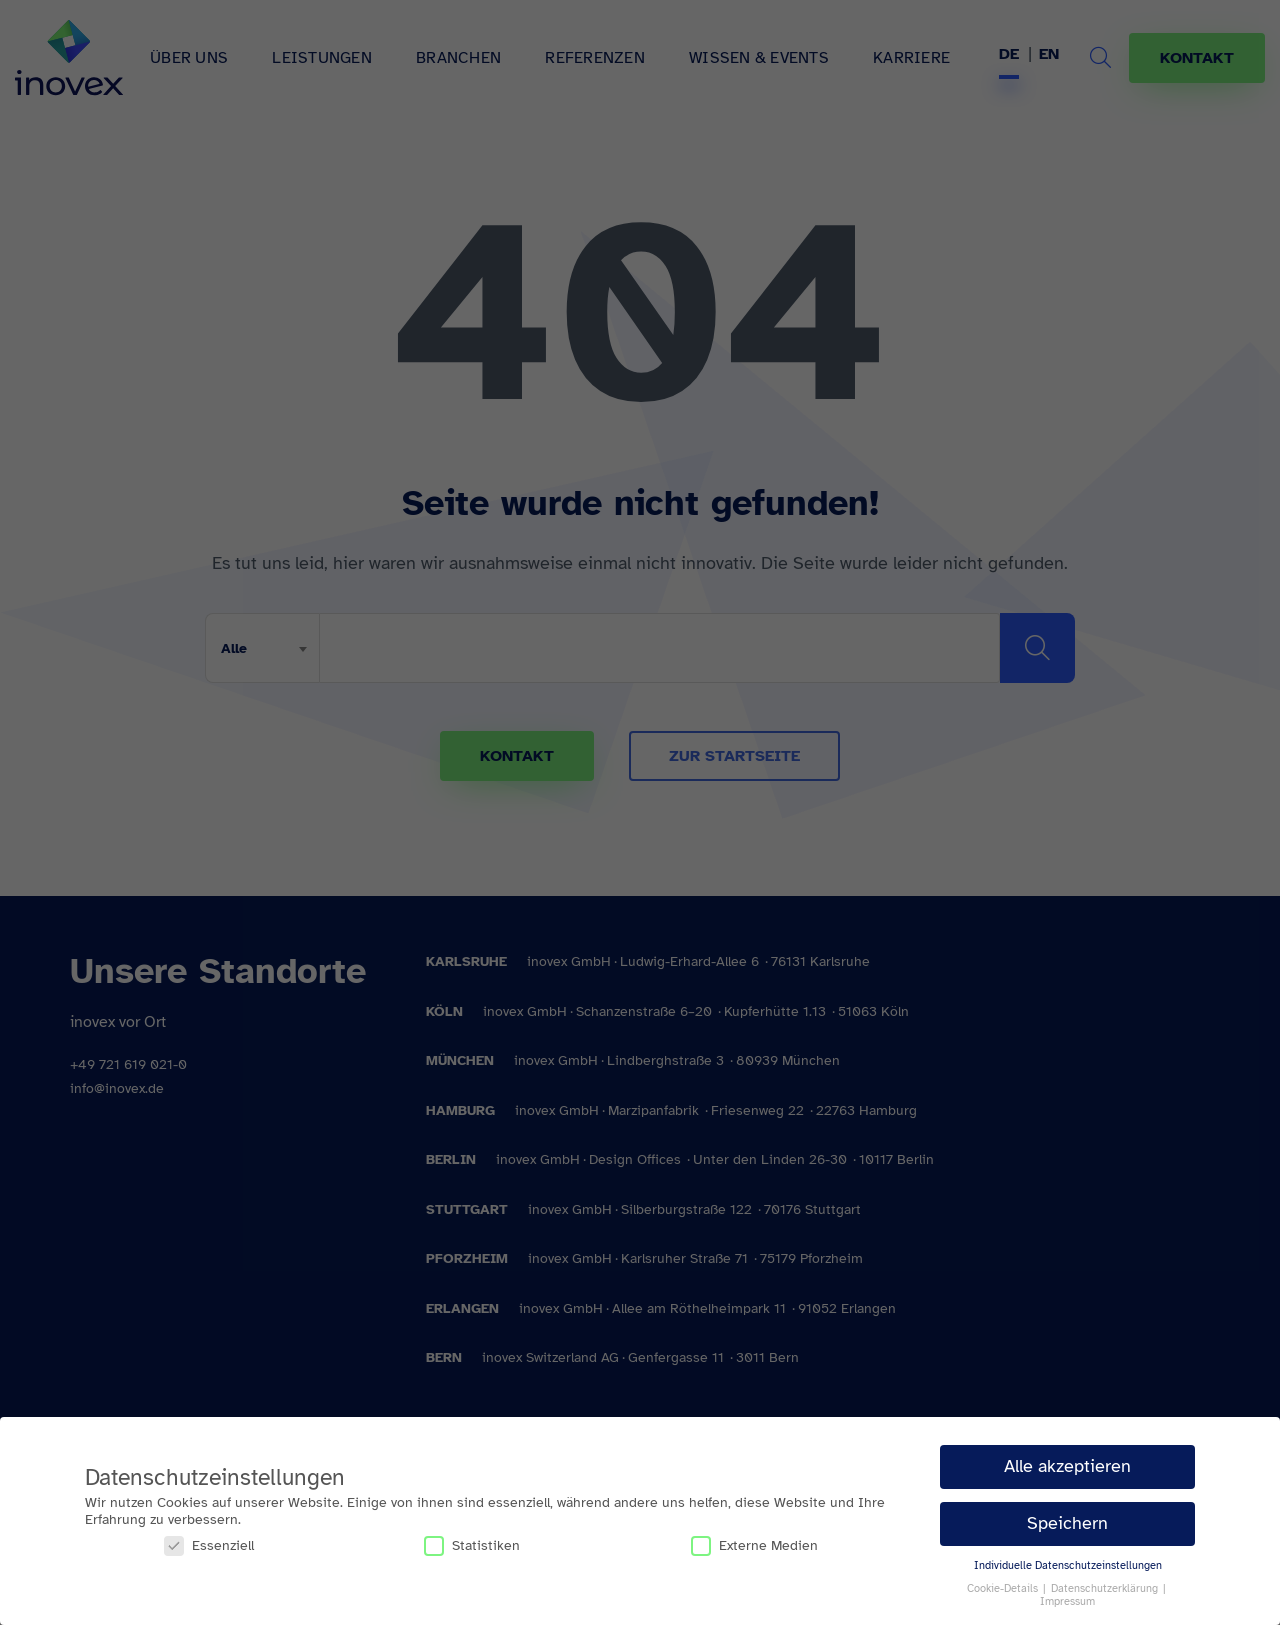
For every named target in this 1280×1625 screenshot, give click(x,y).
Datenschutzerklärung (1106, 1588)
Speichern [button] (1067, 1523)
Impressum (1067, 1601)
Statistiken (472, 1545)
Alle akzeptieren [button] (1067, 1466)
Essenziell (209, 1545)
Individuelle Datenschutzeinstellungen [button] (1068, 1565)
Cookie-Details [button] (1004, 1588)
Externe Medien (754, 1545)
